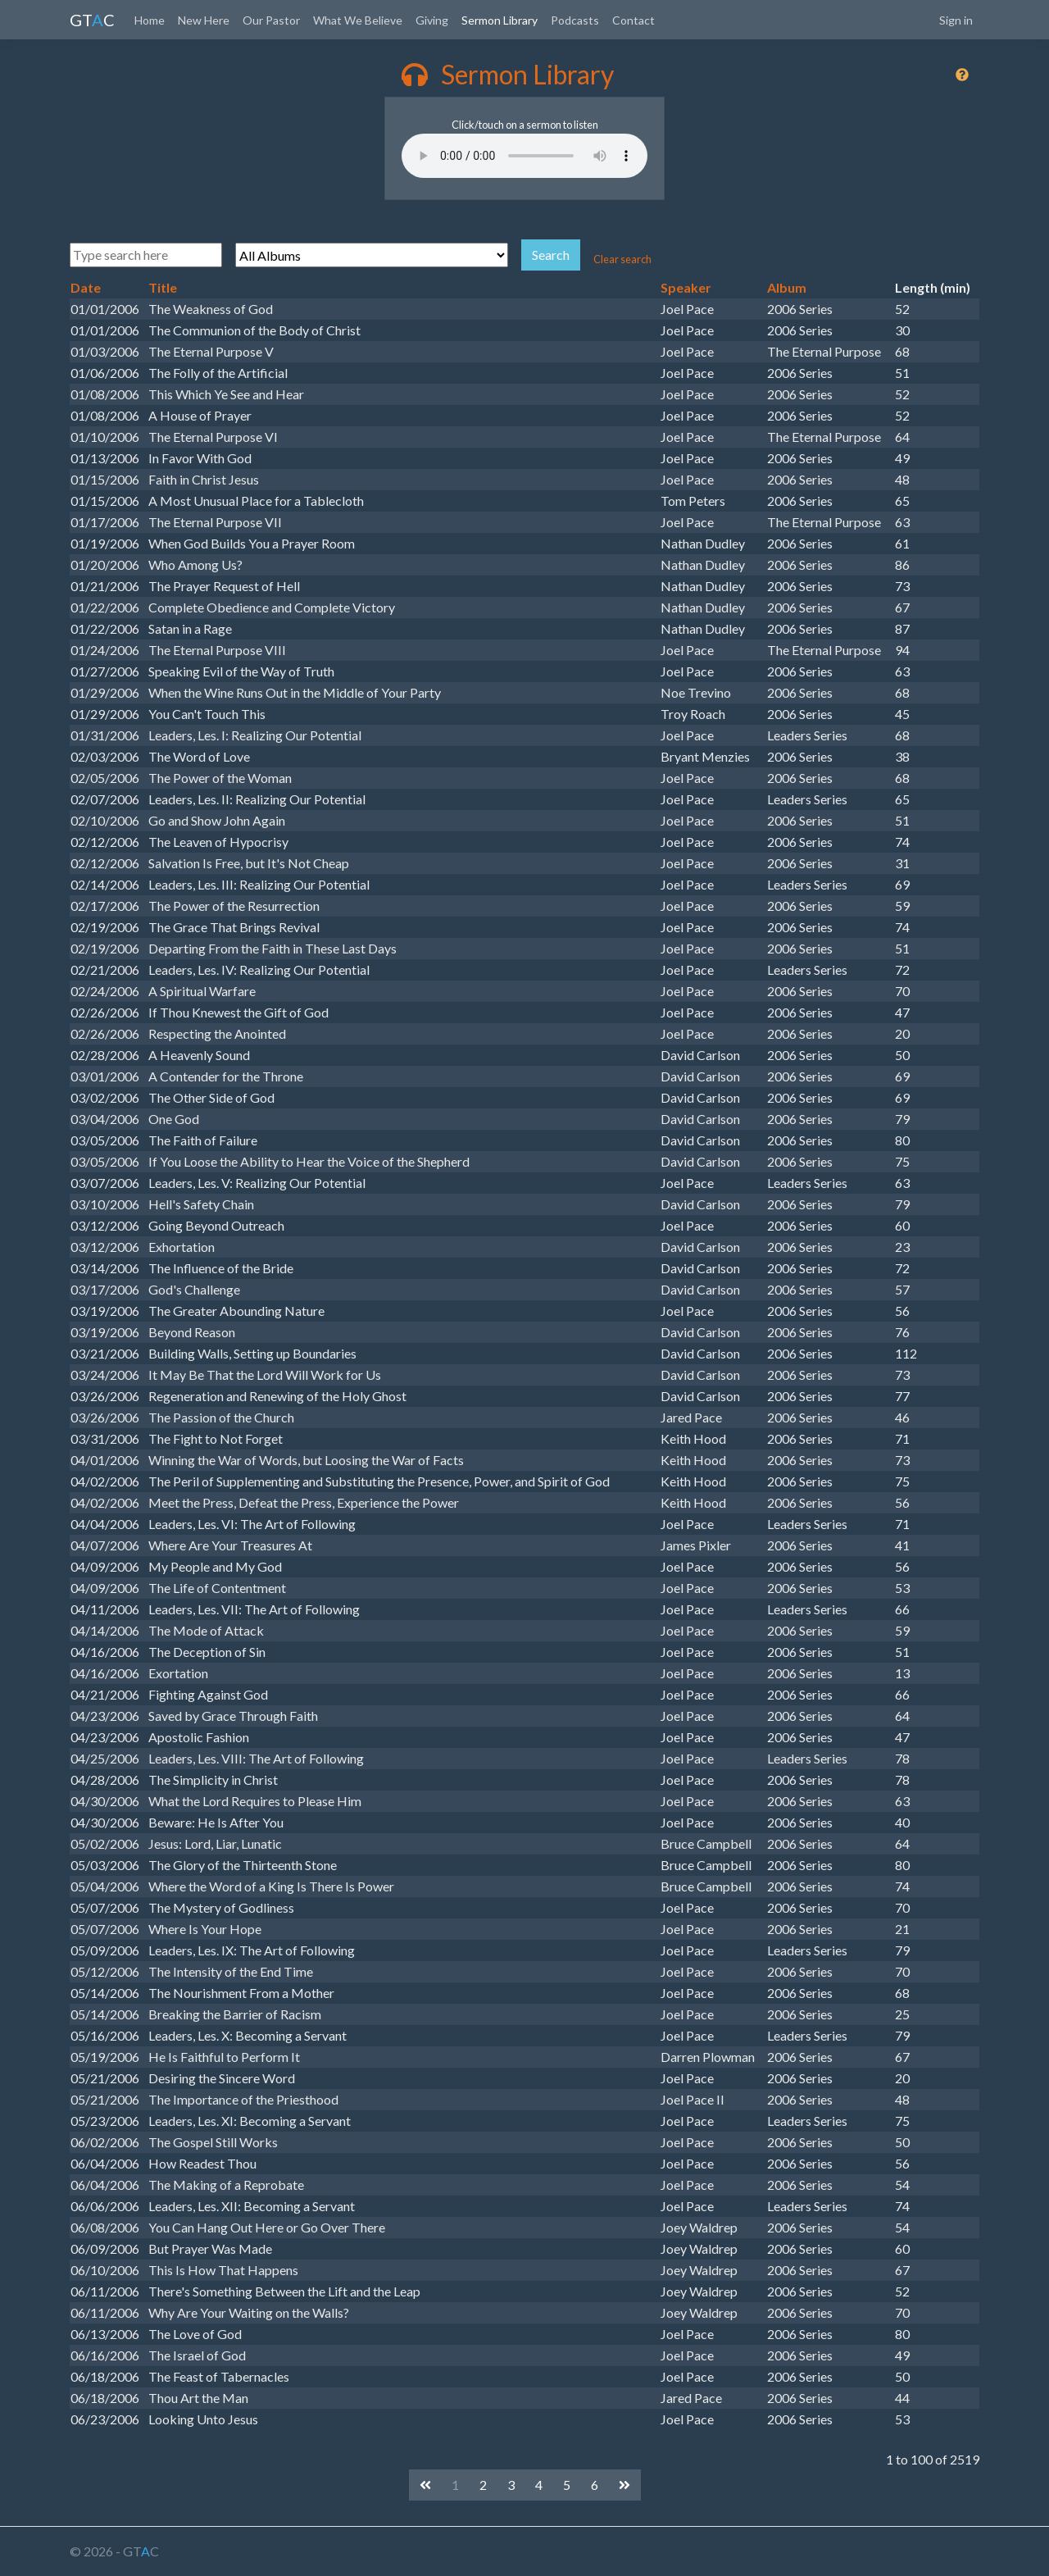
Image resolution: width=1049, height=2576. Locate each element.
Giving (432, 20)
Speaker (686, 287)
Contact (633, 20)
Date (85, 287)
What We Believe (357, 20)
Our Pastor (271, 20)
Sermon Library (499, 20)
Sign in (956, 20)
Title (162, 287)
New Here (203, 20)
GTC (92, 20)
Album (786, 287)
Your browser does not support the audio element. (524, 156)
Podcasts (575, 20)
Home (149, 20)
